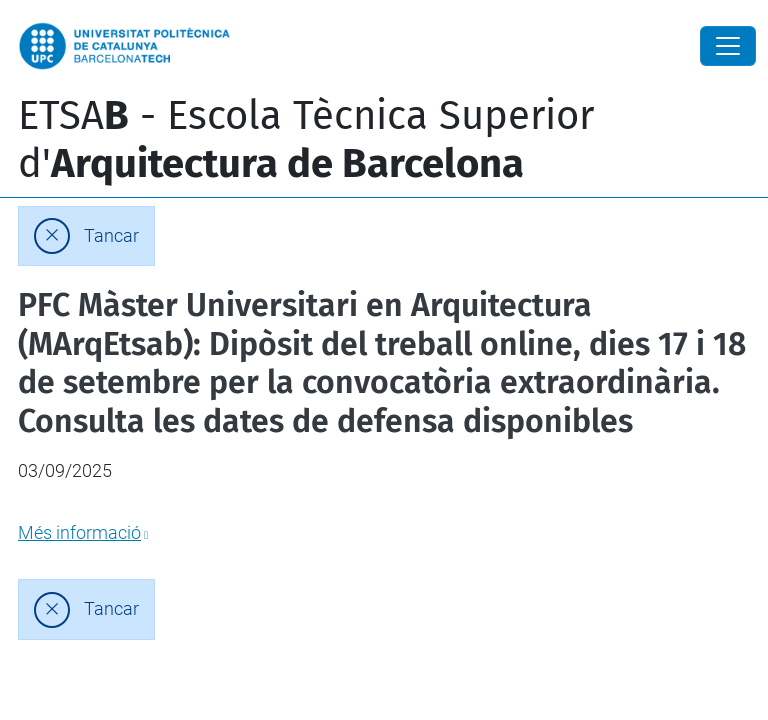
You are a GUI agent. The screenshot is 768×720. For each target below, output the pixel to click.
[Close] (728, 46)
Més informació (79, 532)
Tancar (111, 236)
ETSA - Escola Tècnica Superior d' (306, 140)
